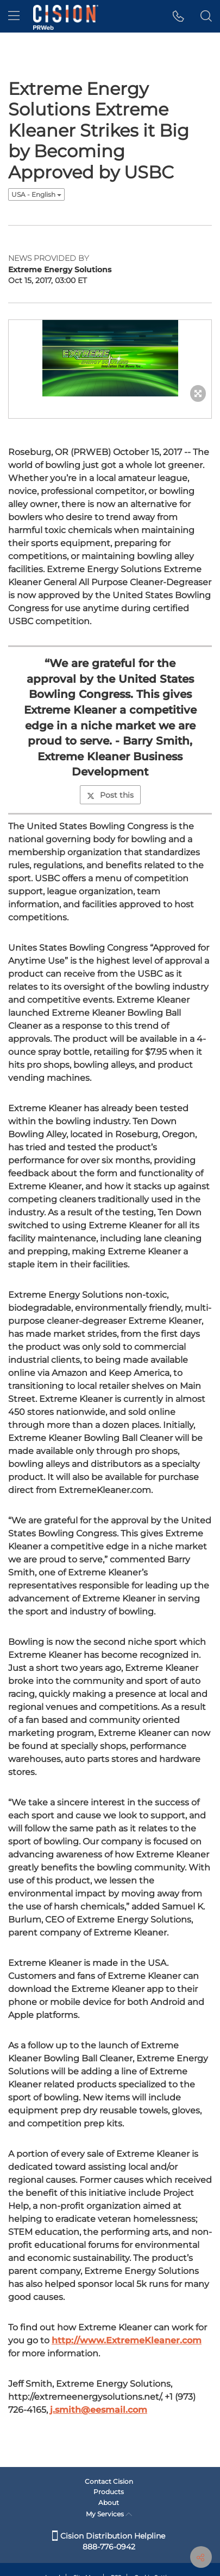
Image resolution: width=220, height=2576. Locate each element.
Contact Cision (109, 2481)
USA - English (36, 194)
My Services (109, 2514)
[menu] (14, 16)
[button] (178, 16)
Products (108, 2492)
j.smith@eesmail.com (98, 2410)
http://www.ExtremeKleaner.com (127, 2340)
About (108, 2502)
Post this (110, 795)
